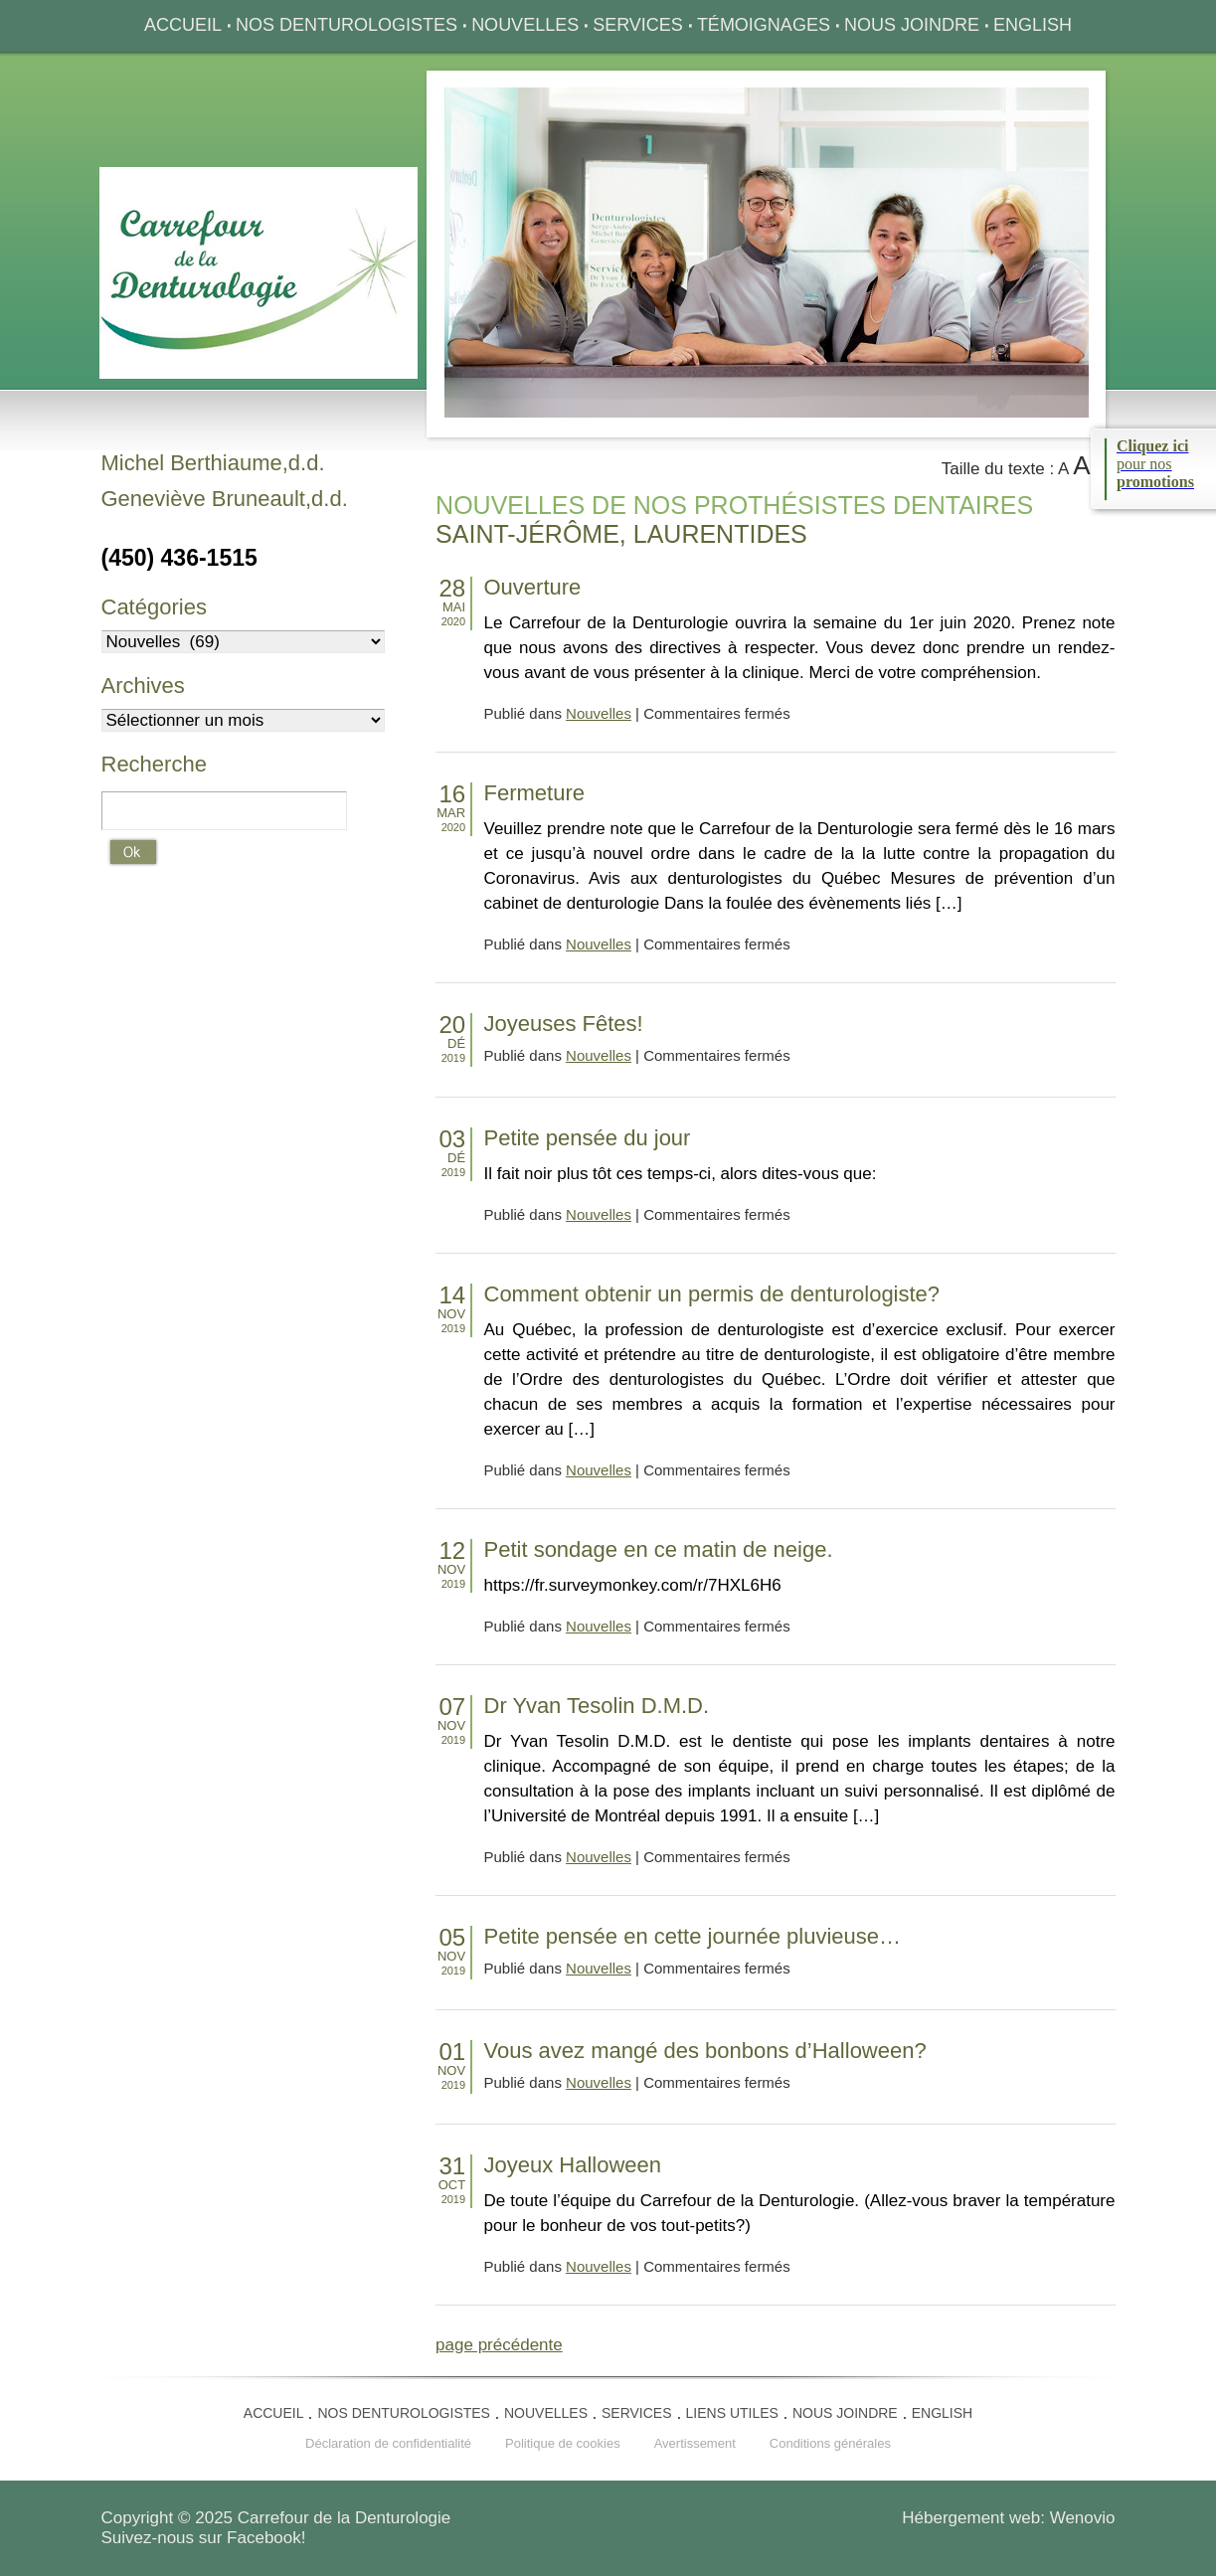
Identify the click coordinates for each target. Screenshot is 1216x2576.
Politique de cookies (562, 2443)
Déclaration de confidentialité (388, 2443)
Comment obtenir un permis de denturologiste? (712, 1294)
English (1032, 25)
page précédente (499, 2344)
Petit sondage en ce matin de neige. (658, 1549)
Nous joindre (911, 25)
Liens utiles (732, 2413)
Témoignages (763, 25)
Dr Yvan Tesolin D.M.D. (597, 1705)
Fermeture (534, 792)
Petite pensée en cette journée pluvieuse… (693, 1936)
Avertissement (695, 2443)
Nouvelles (525, 25)
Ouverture (533, 587)
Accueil (183, 25)
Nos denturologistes (346, 25)
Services (638, 25)
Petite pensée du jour (587, 1137)
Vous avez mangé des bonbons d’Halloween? (705, 2050)
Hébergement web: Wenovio (1008, 2517)
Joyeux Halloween (573, 2164)
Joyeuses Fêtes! (563, 1023)
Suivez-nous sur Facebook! (203, 2537)
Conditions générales (830, 2443)
